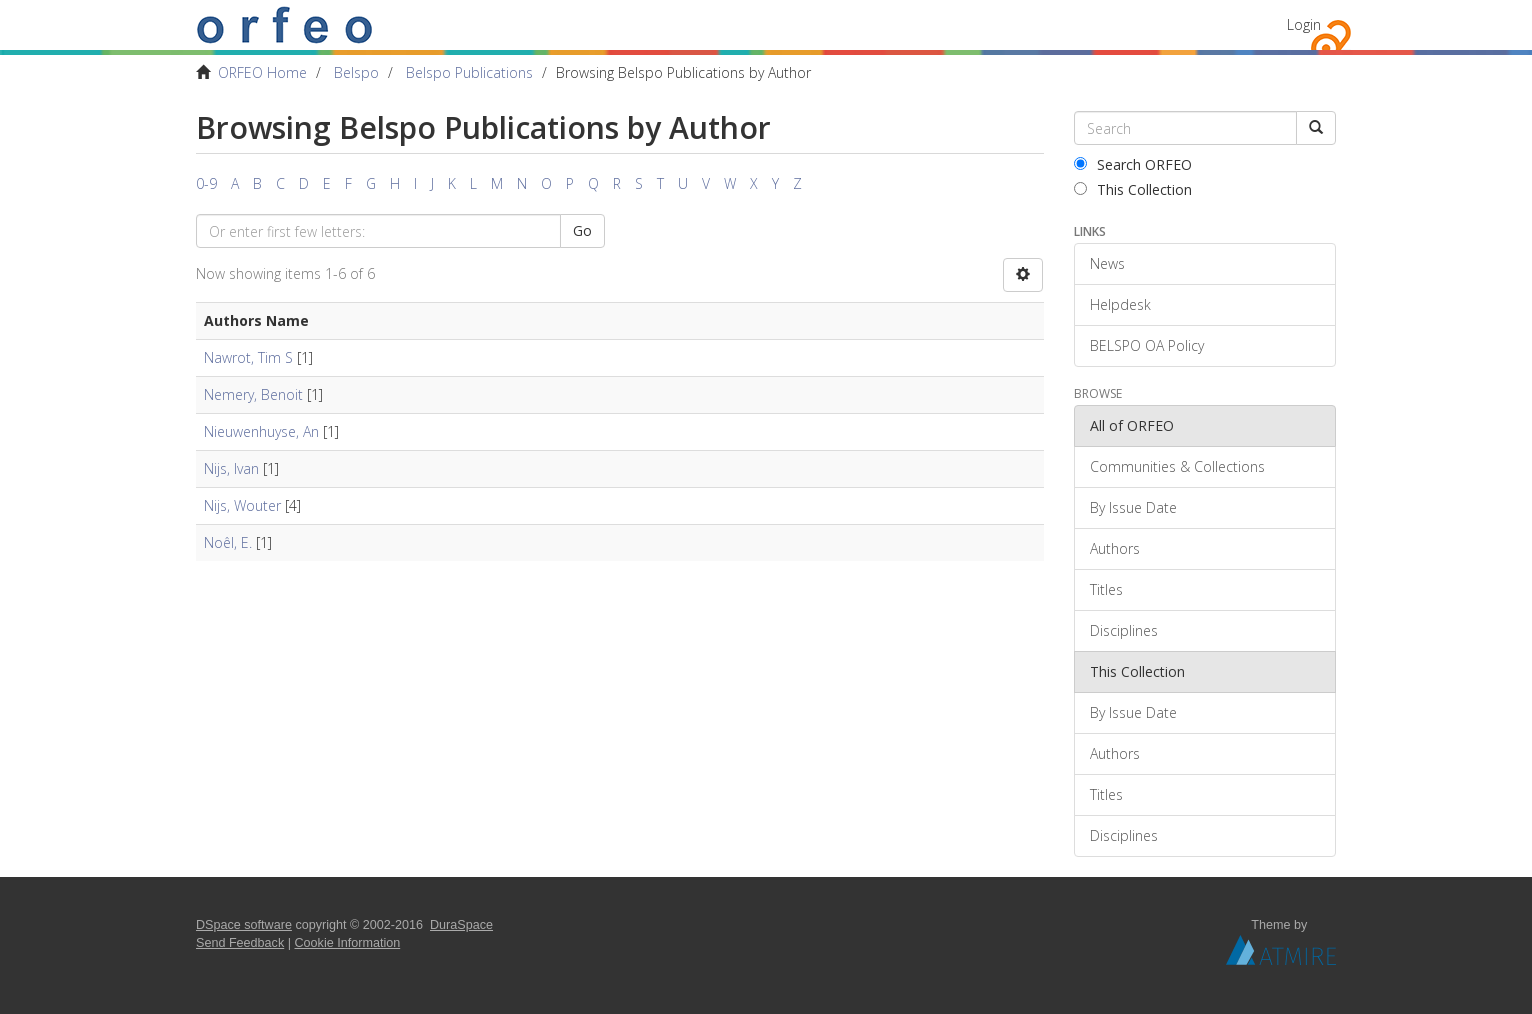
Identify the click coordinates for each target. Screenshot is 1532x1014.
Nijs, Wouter (242, 505)
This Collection (1133, 189)
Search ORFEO (1133, 164)
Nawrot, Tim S (248, 357)
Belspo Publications (469, 72)
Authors (1115, 548)
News (1107, 263)
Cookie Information (348, 943)
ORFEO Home (262, 72)
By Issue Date (1133, 507)
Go (582, 230)
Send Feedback (240, 943)
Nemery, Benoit (253, 394)
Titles (1106, 589)
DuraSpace (461, 925)
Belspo (356, 72)
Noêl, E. (228, 542)
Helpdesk (1120, 304)
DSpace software (244, 925)
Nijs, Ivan (231, 468)
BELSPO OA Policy (1147, 345)
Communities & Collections (1177, 466)
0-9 (206, 183)
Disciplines (1124, 630)
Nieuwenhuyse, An (261, 431)
